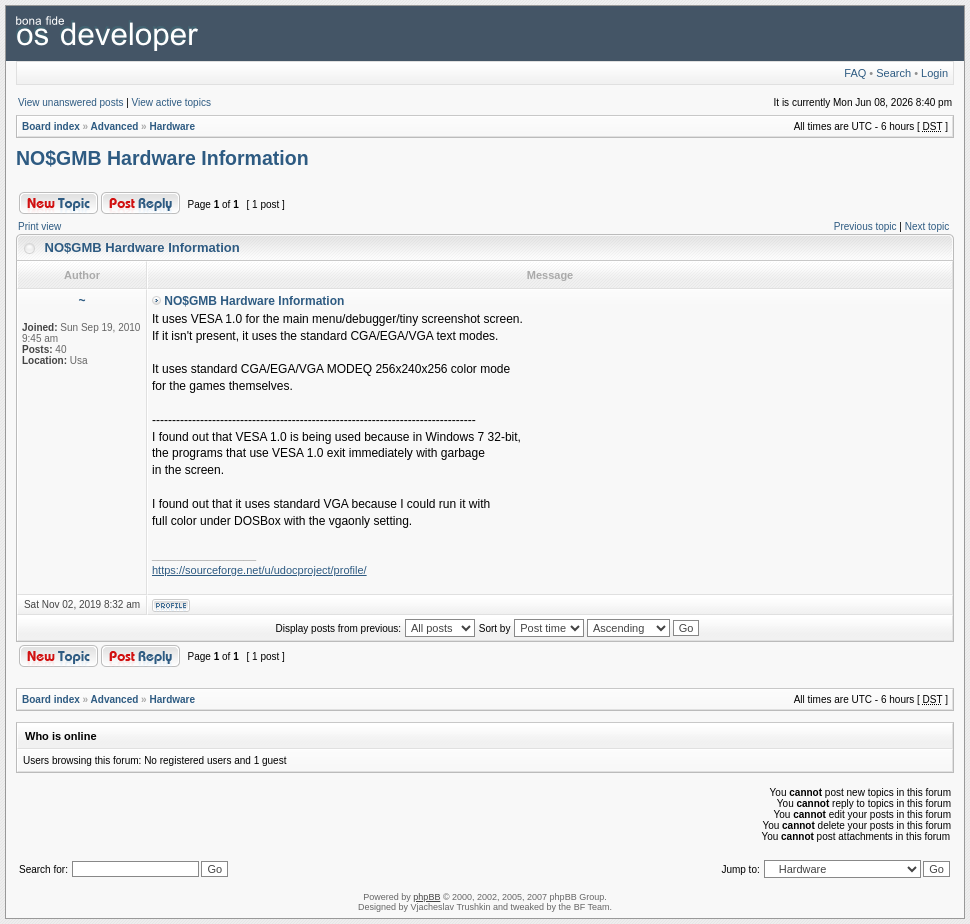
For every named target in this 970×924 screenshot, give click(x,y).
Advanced (115, 126)
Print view (39, 226)
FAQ (855, 73)
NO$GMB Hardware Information (162, 158)
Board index (51, 126)
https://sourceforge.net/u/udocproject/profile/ (259, 570)
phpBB (426, 897)
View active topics (171, 102)
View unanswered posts (70, 102)
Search (893, 73)
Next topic (927, 226)
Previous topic (865, 226)
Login (934, 73)
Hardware (172, 126)
